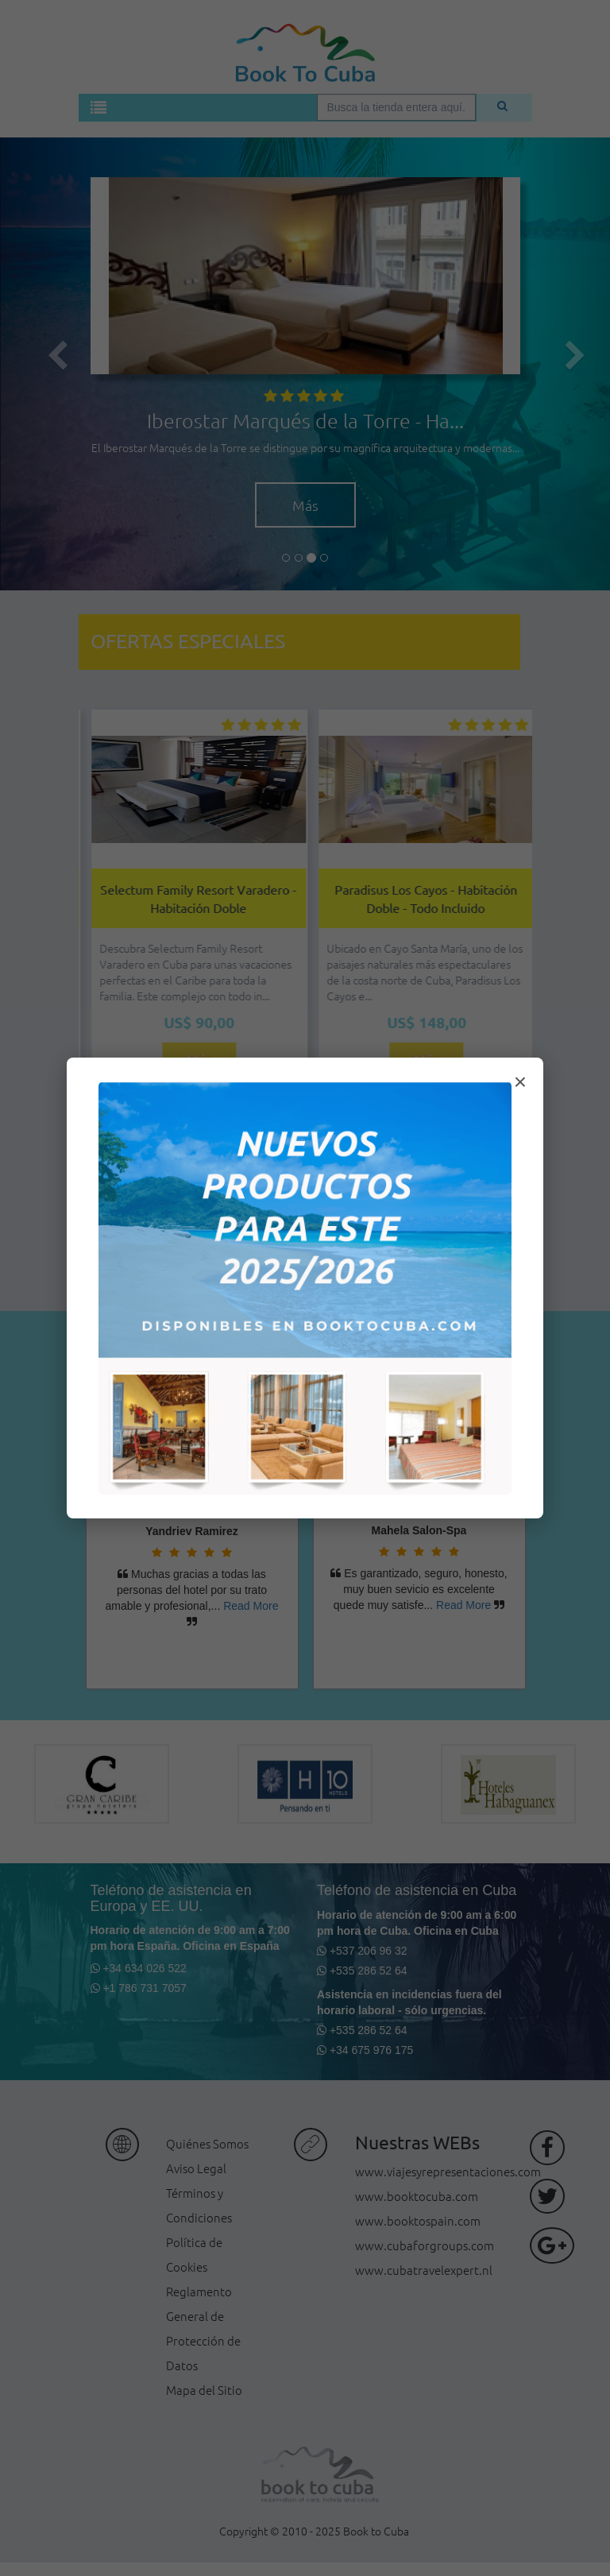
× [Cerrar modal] (520, 1081)
